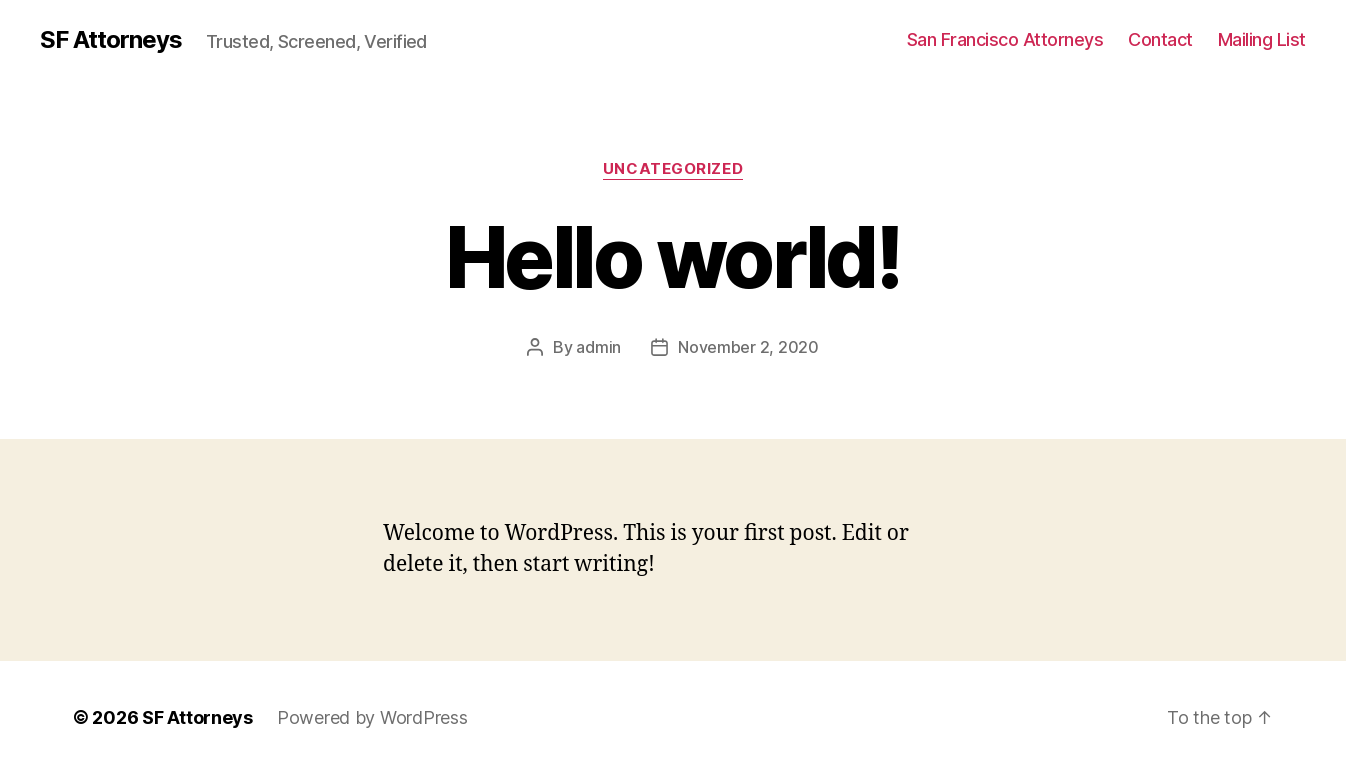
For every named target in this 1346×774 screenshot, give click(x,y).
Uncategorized (673, 169)
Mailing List (1262, 39)
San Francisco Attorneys (1005, 39)
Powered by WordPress (372, 717)
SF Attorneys (111, 40)
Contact (1160, 39)
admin (598, 347)
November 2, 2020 (748, 347)
